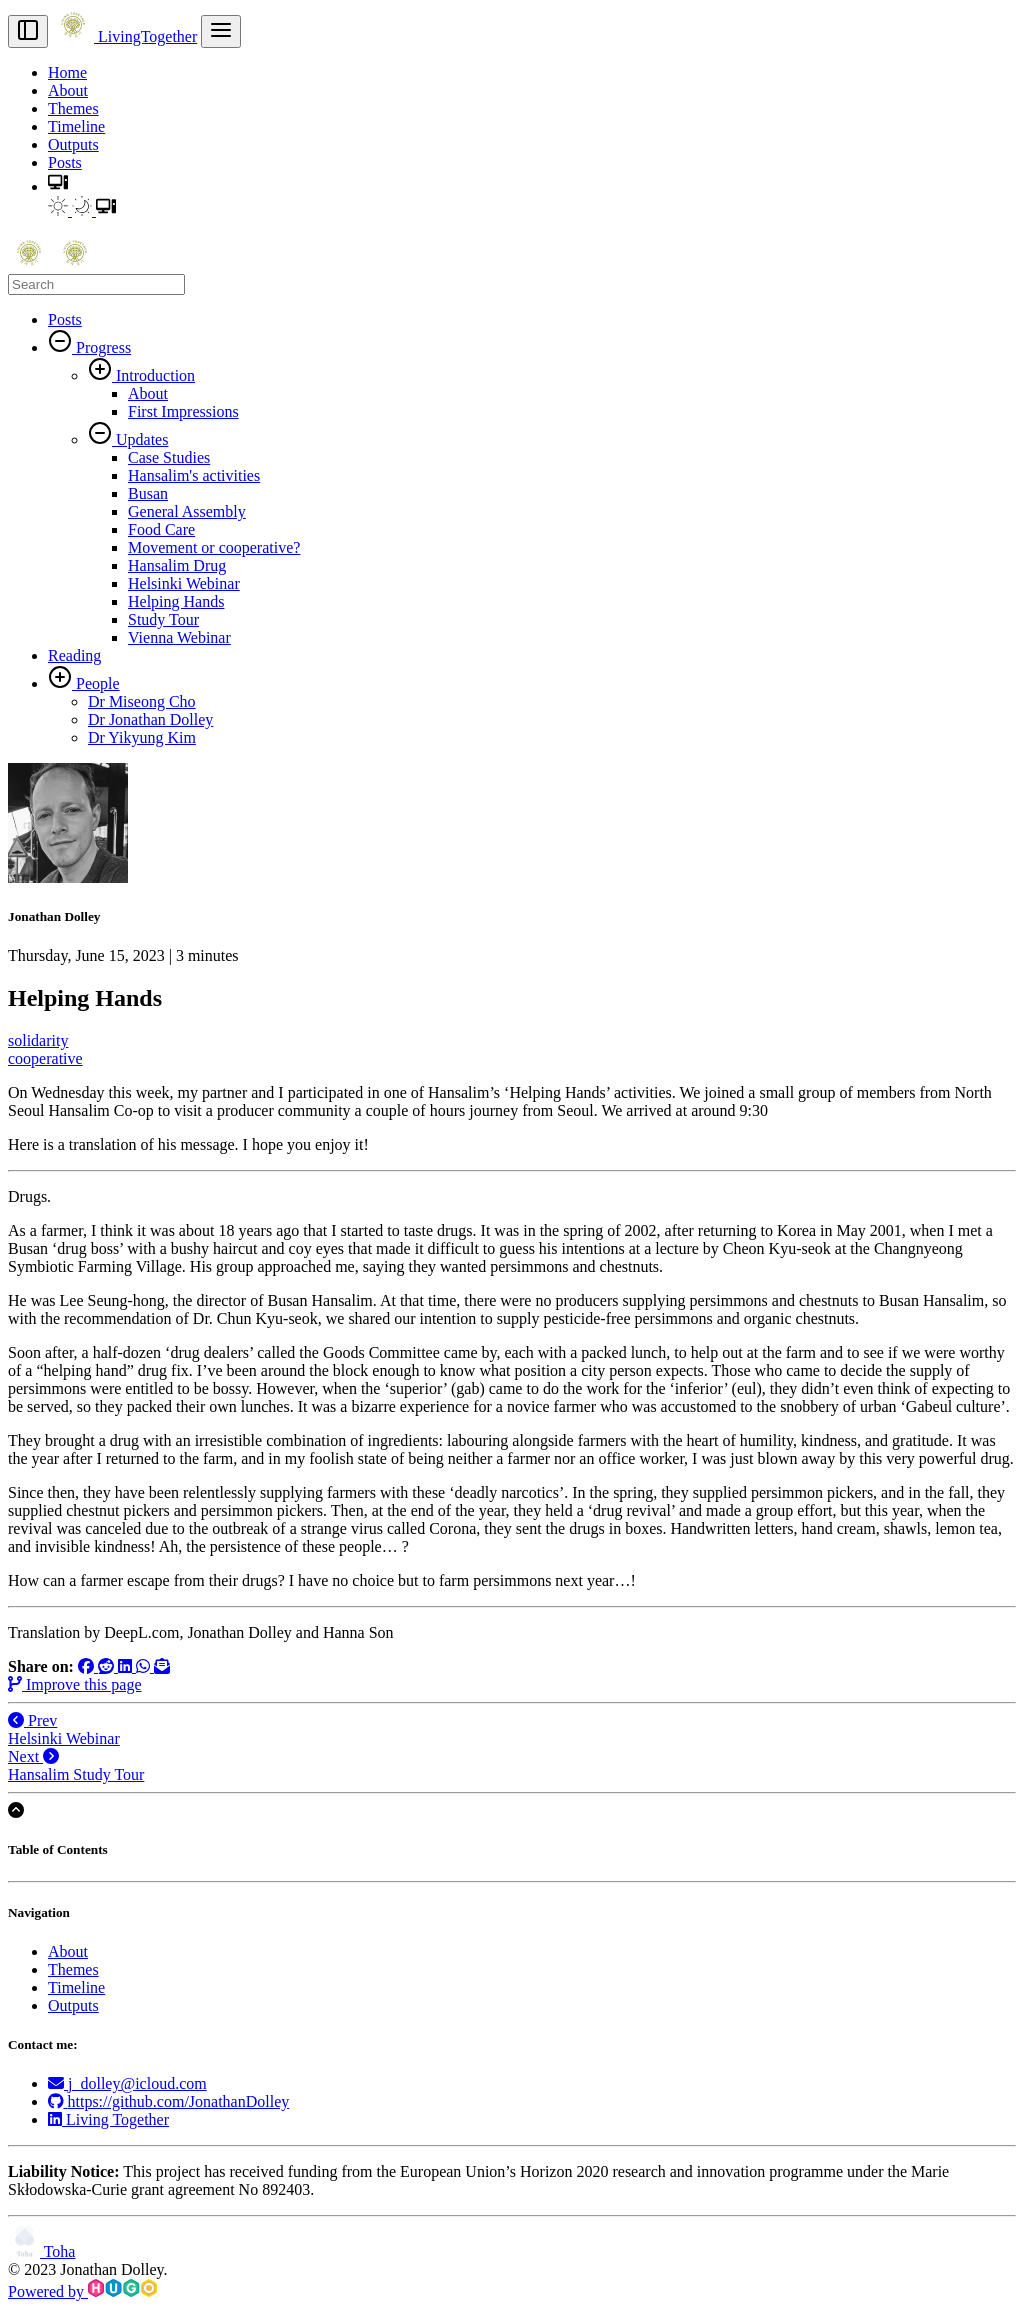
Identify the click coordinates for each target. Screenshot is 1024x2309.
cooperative (45, 1058)
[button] (58, 186)
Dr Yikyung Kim (142, 737)
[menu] (221, 31)
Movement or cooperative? (214, 547)
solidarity (38, 1040)
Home (67, 72)
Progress (101, 347)
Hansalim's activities (194, 475)
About (68, 90)
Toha (41, 2251)
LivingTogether (124, 36)
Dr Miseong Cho (142, 701)
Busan (148, 493)
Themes (73, 108)
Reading (74, 655)
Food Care (161, 529)
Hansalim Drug (177, 565)
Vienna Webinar (179, 637)
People (96, 683)
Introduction (153, 375)
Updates (140, 439)
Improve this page (75, 1684)
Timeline (76, 126)
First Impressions (183, 411)
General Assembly (187, 511)
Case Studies (169, 457)
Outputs (73, 144)
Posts (65, 162)
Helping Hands (176, 601)
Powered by (82, 2291)
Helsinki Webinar (184, 583)
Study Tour (163, 619)
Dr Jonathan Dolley (150, 719)
